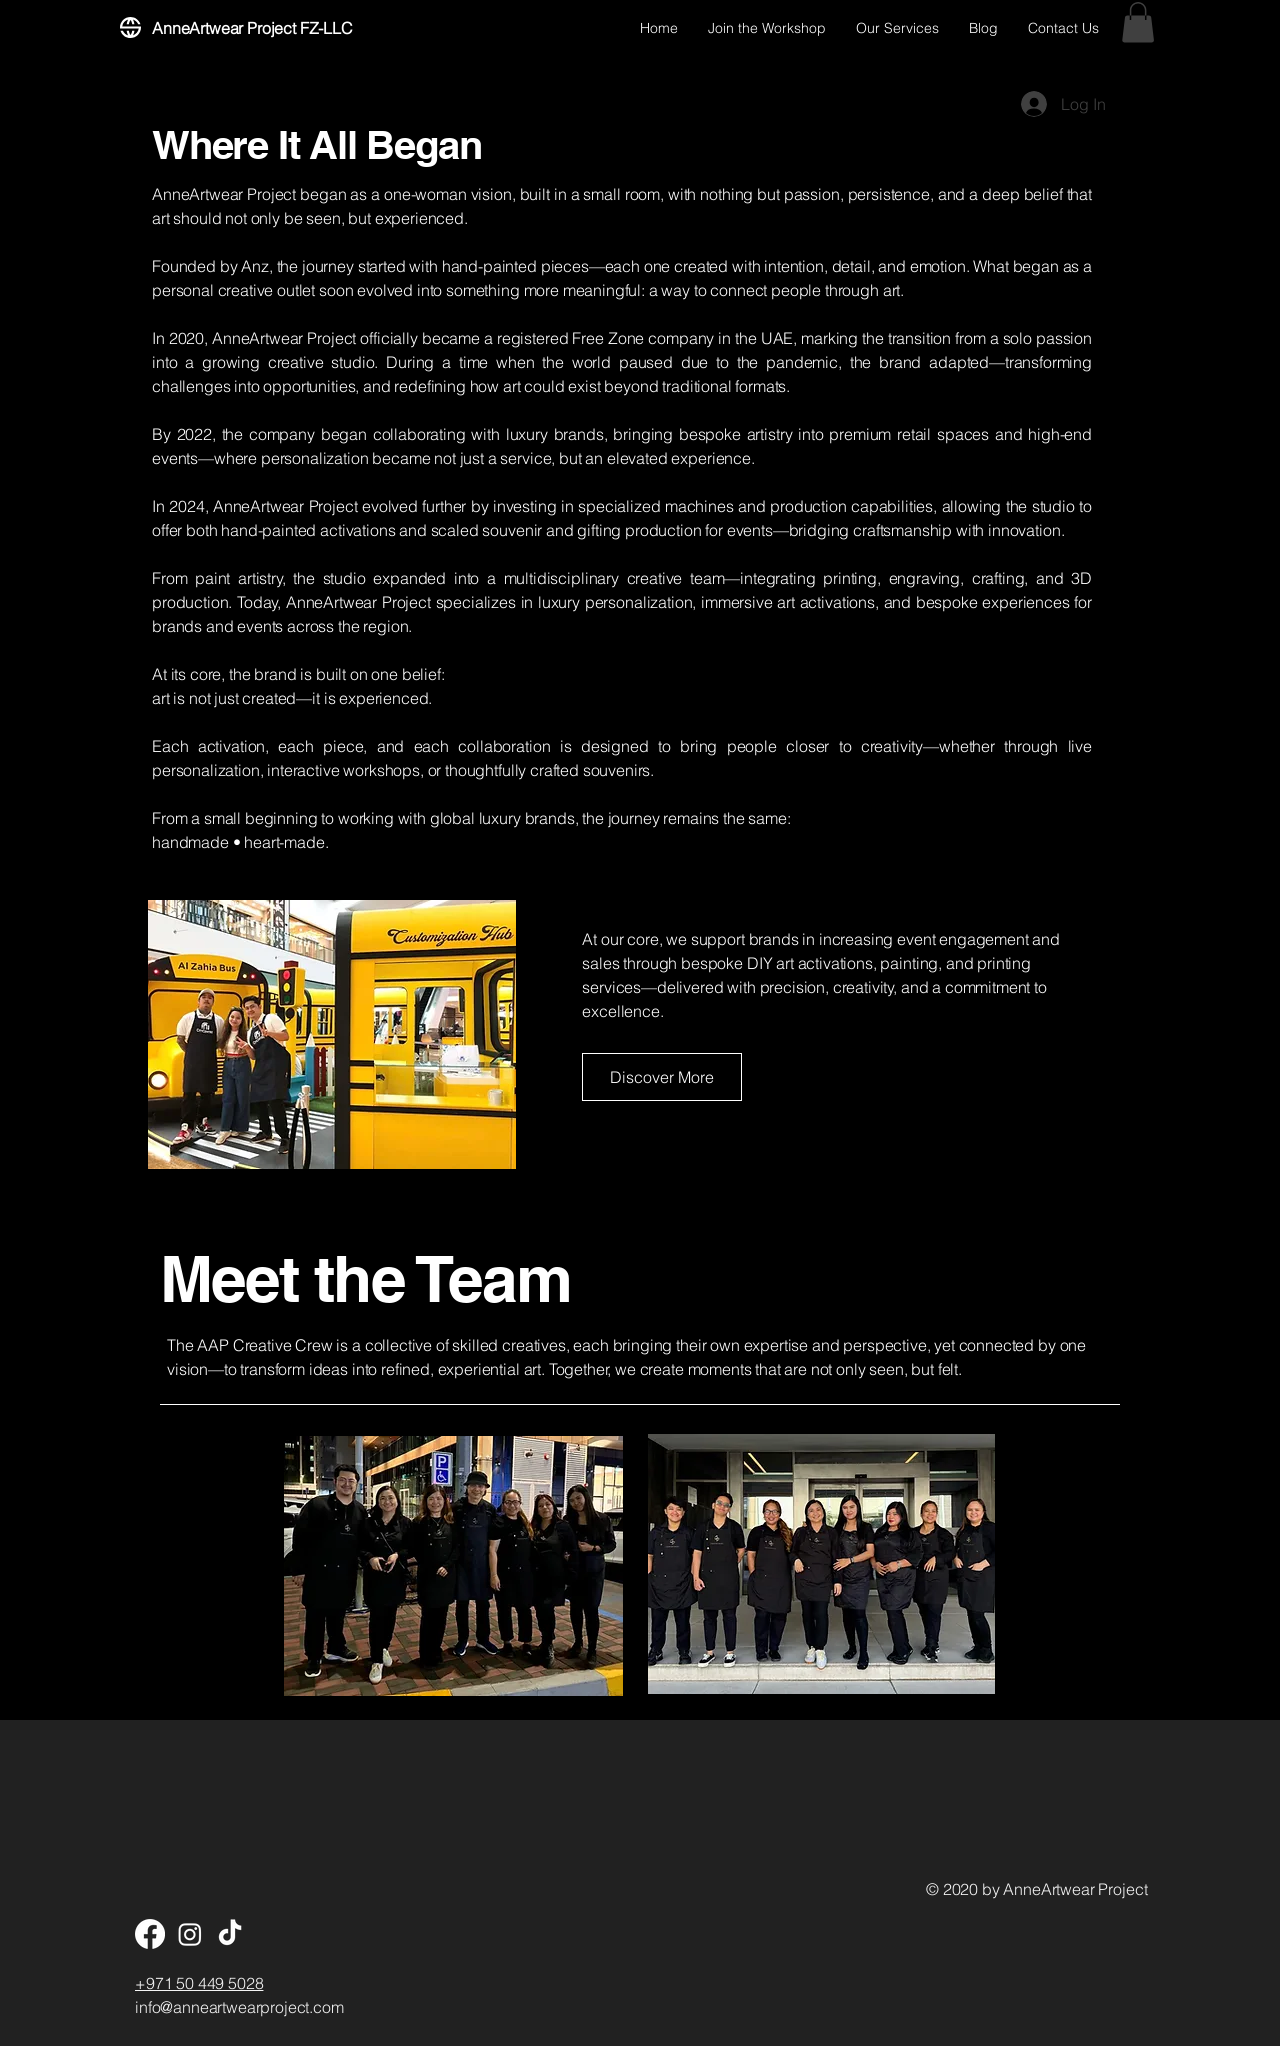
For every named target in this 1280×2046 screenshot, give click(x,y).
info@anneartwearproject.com (239, 2007)
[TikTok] (230, 1934)
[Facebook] (150, 1934)
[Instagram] (190, 1934)
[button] (1138, 22)
